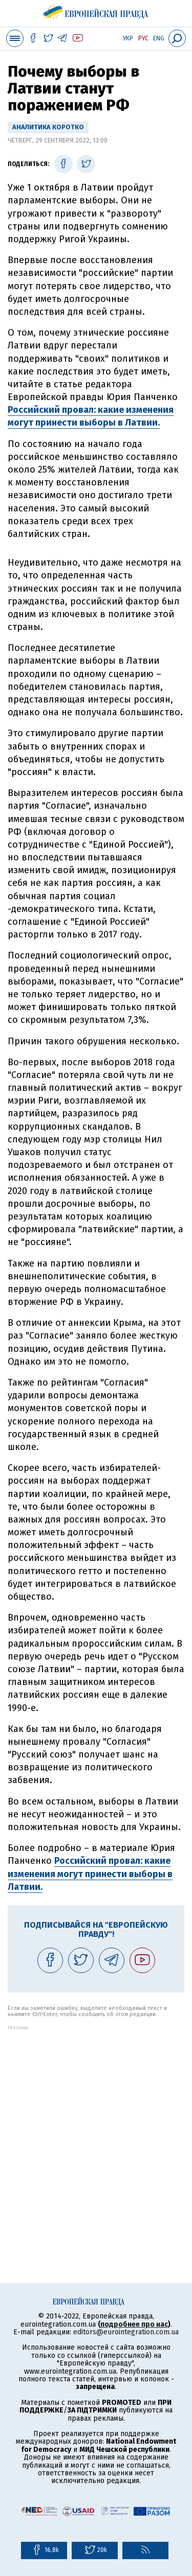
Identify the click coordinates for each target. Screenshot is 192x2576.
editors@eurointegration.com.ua (126, 2332)
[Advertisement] (96, 2126)
